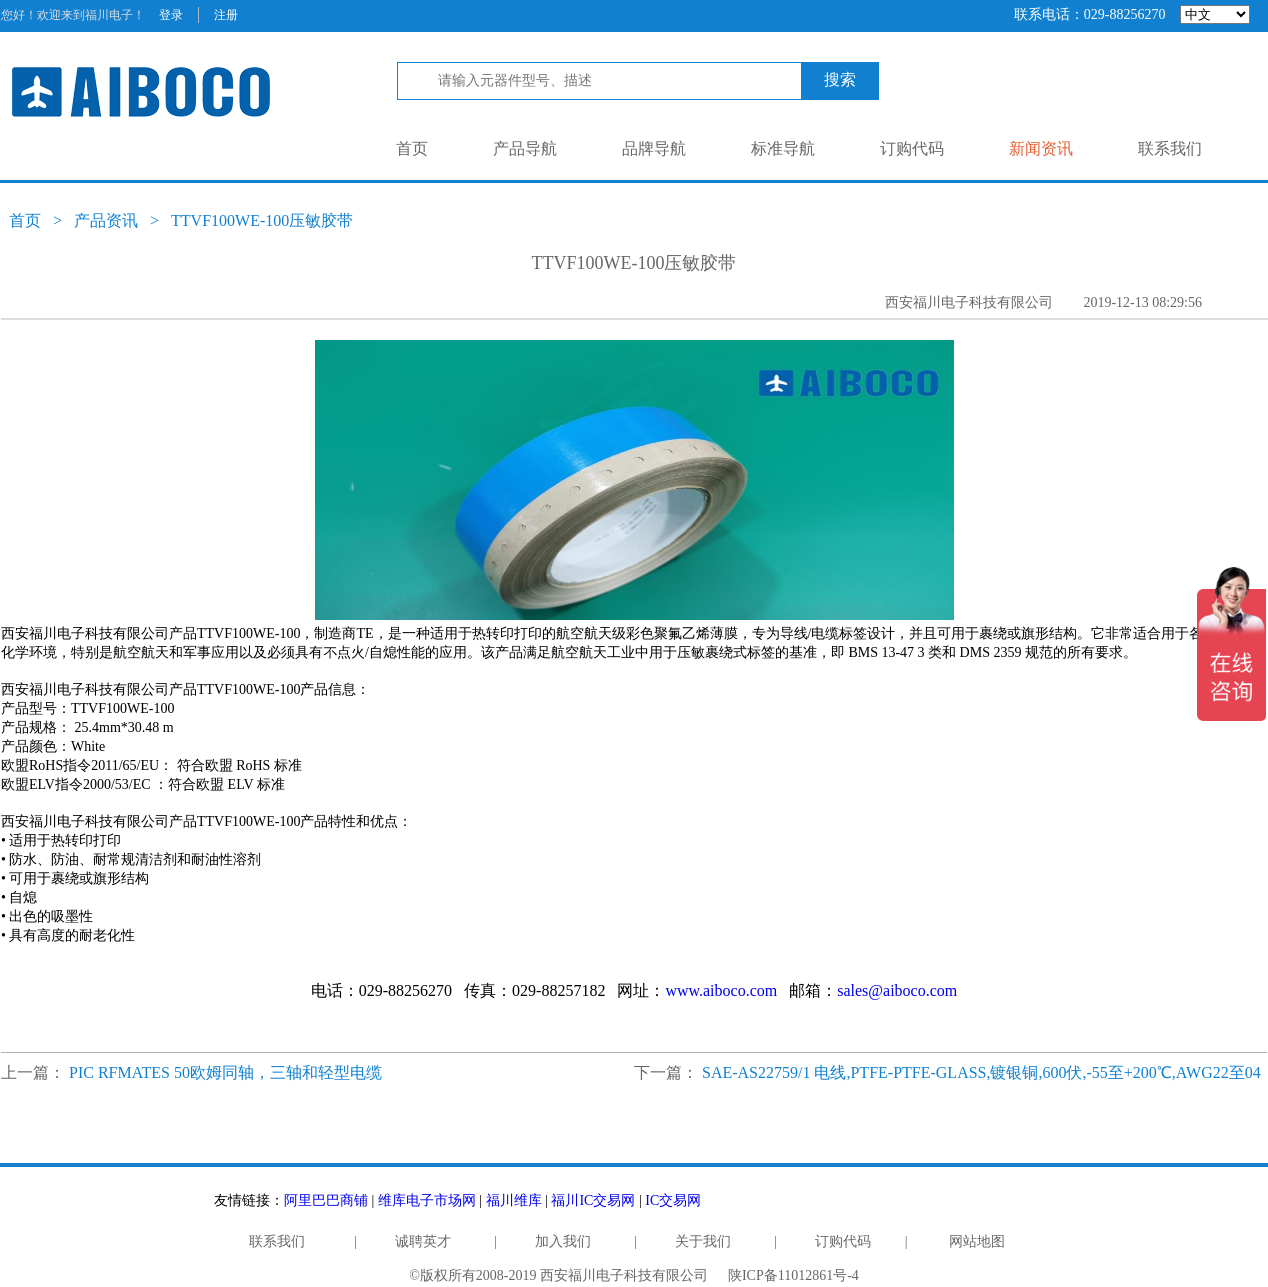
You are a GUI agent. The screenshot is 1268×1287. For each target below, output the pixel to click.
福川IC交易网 (593, 1200)
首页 (412, 148)
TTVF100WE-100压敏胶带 (262, 220)
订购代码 (912, 148)
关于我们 (703, 1241)
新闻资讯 (1041, 148)
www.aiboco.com (721, 990)
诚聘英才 (423, 1241)
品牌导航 (654, 148)
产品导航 (525, 148)
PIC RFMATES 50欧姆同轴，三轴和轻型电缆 (225, 1072)
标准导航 (783, 148)
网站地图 (977, 1241)
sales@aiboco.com (897, 990)
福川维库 (514, 1200)
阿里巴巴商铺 (326, 1200)
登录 (171, 15)
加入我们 (563, 1241)
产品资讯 (106, 220)
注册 (226, 15)
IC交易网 (673, 1200)
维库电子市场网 (427, 1200)
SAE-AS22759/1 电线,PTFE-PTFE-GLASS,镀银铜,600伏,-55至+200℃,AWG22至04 (981, 1072)
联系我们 (1170, 148)
